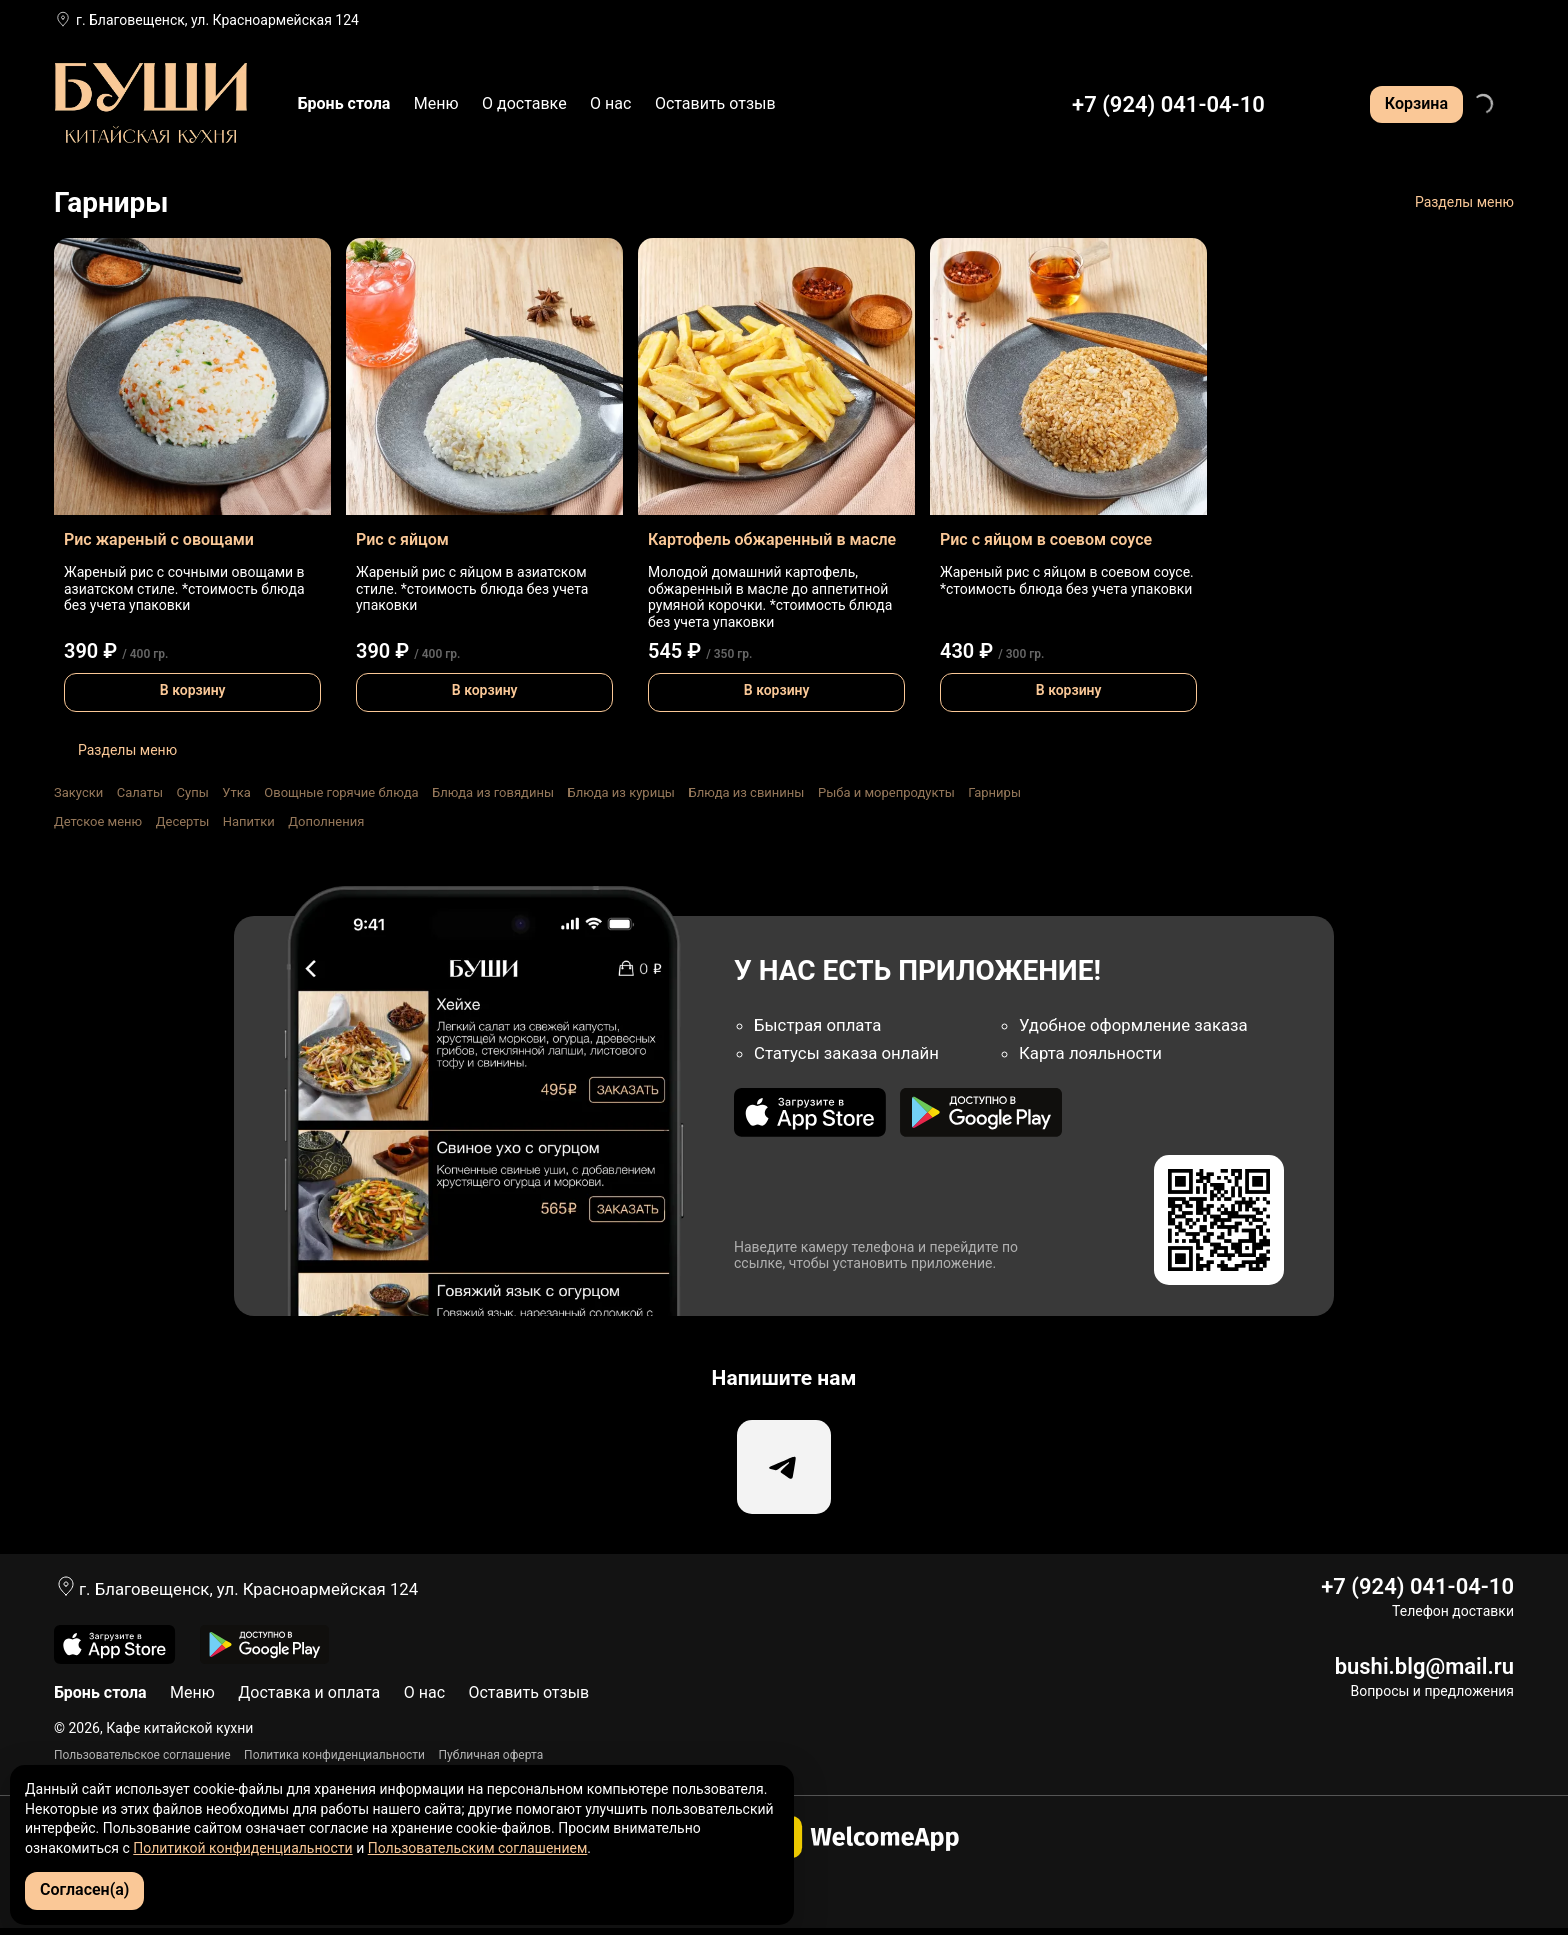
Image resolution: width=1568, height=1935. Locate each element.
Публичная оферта (491, 1761)
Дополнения (326, 821)
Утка (236, 792)
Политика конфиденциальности (334, 1761)
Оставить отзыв (715, 103)
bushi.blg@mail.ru (1424, 1672)
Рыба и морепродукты (886, 792)
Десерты (183, 821)
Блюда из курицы (620, 792)
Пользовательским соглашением (478, 1848)
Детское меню (98, 821)
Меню (436, 103)
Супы (193, 792)
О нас (610, 103)
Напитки (249, 821)
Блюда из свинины (746, 792)
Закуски (78, 792)
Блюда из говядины (493, 792)
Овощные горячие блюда (341, 792)
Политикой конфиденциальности (242, 1848)
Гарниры (994, 792)
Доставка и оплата (309, 1699)
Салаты (140, 792)
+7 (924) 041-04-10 (1168, 104)
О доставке (524, 103)
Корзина (1416, 103)
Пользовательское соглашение (142, 1761)
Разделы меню (1464, 202)
